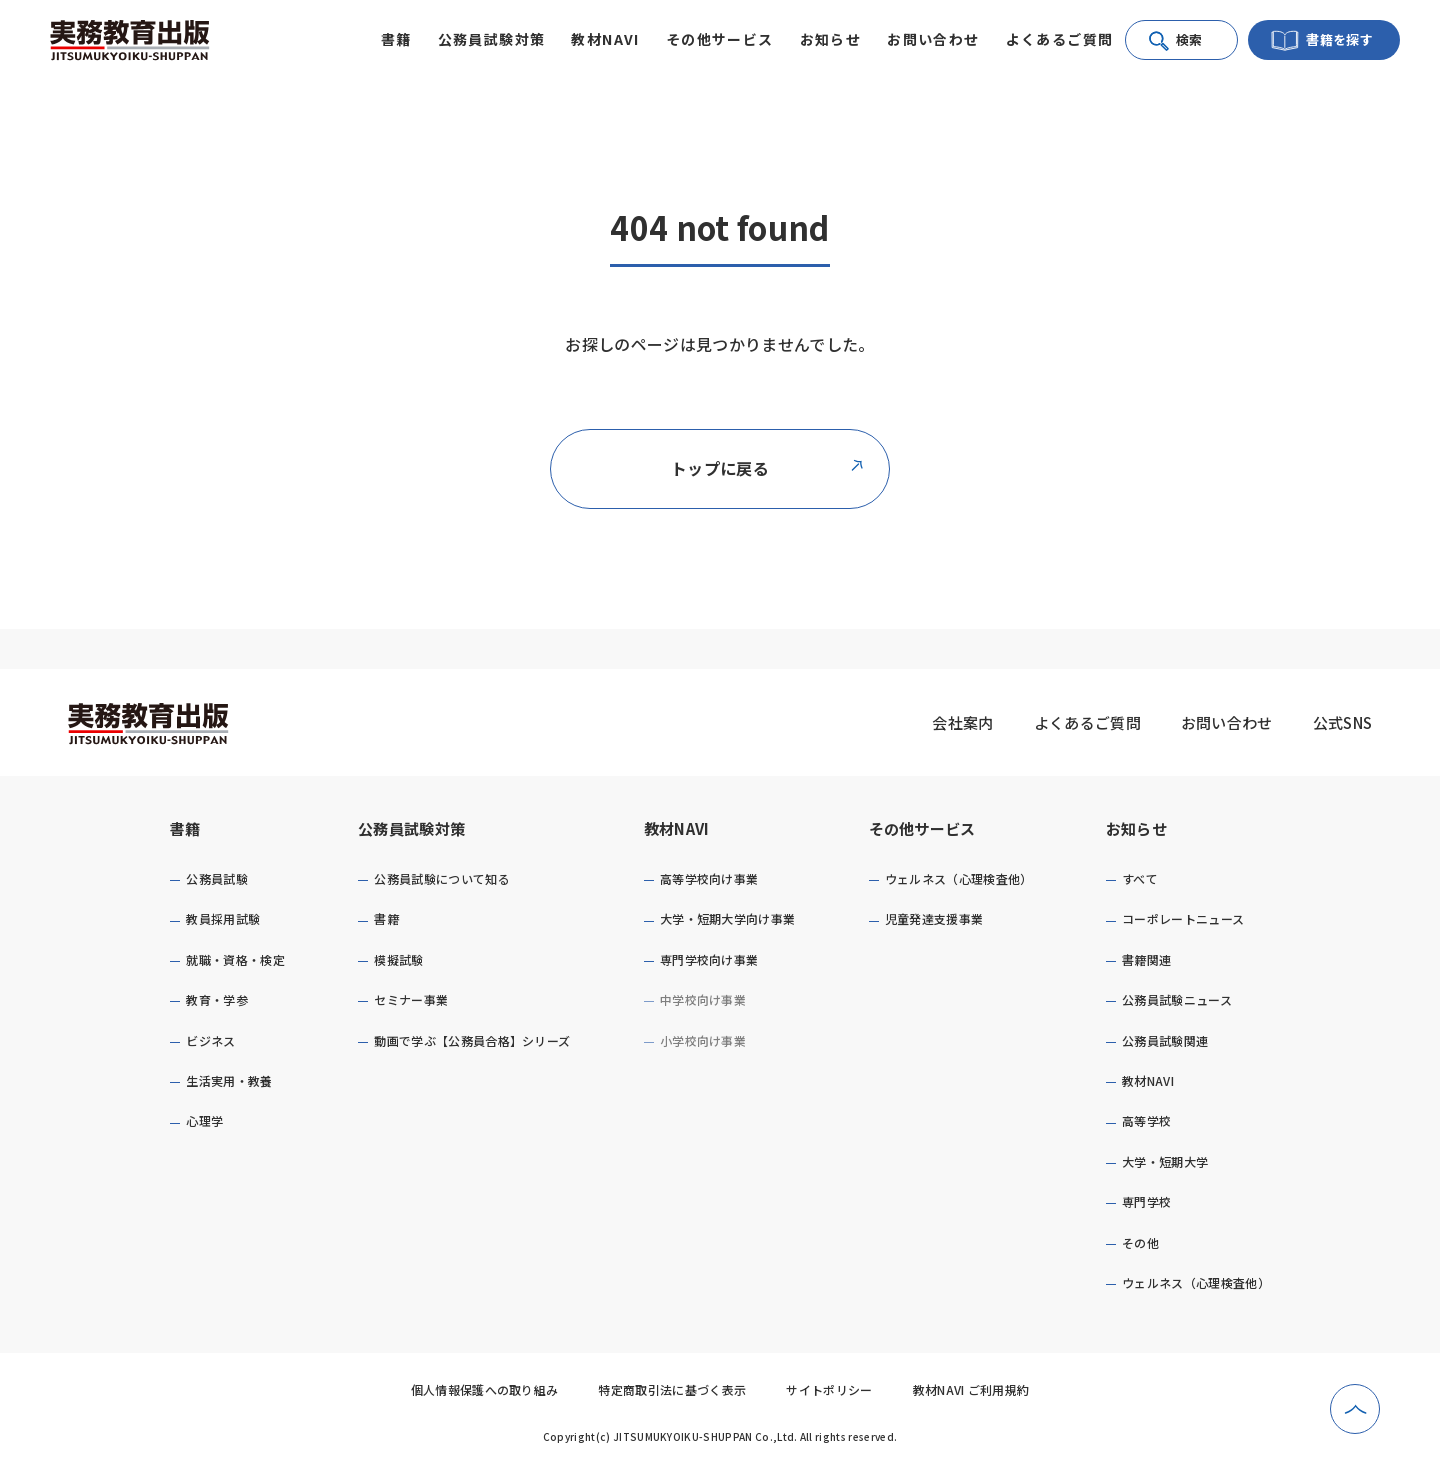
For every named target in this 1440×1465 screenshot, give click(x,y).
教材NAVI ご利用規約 (971, 1389)
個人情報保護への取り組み (485, 1389)
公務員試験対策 (411, 828)
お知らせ (1136, 828)
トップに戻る (768, 468)
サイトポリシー (829, 1389)
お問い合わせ (933, 39)
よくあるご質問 (1060, 39)
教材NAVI (677, 828)
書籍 (185, 828)
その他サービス (922, 828)
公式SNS (1343, 722)
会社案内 (962, 722)
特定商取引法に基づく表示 (672, 1389)
